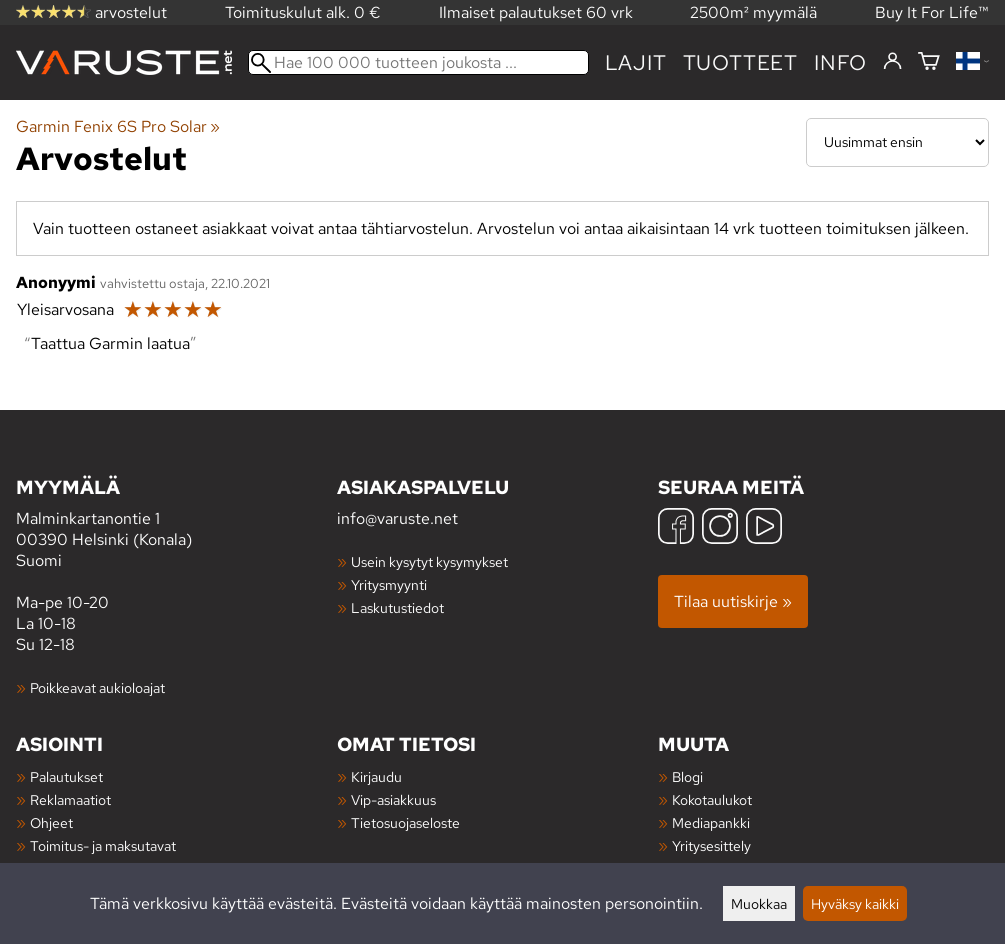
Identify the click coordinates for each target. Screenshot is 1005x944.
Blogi (687, 776)
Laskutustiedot (397, 607)
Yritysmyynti (389, 584)
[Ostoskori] (929, 62)
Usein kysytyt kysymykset (429, 561)
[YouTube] (764, 528)
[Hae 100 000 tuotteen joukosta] (418, 62)
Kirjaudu (376, 776)
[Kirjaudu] (892, 62)
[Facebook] (676, 528)
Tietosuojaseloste (405, 822)
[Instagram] (720, 528)
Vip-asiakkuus (393, 799)
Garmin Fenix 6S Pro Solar (118, 126)
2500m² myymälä (753, 12)
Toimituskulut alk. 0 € (303, 12)
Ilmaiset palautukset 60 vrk (536, 12)
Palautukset (66, 776)
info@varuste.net (397, 518)
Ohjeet (51, 822)
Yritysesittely (711, 845)
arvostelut (91, 12)
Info (840, 62)
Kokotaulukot (712, 799)
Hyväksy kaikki (855, 903)
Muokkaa (759, 903)
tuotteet (740, 62)
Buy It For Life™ (932, 12)
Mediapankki (711, 822)
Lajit (636, 62)
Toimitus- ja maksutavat (103, 845)
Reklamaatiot (70, 799)
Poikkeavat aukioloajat (97, 687)
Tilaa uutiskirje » (733, 601)
